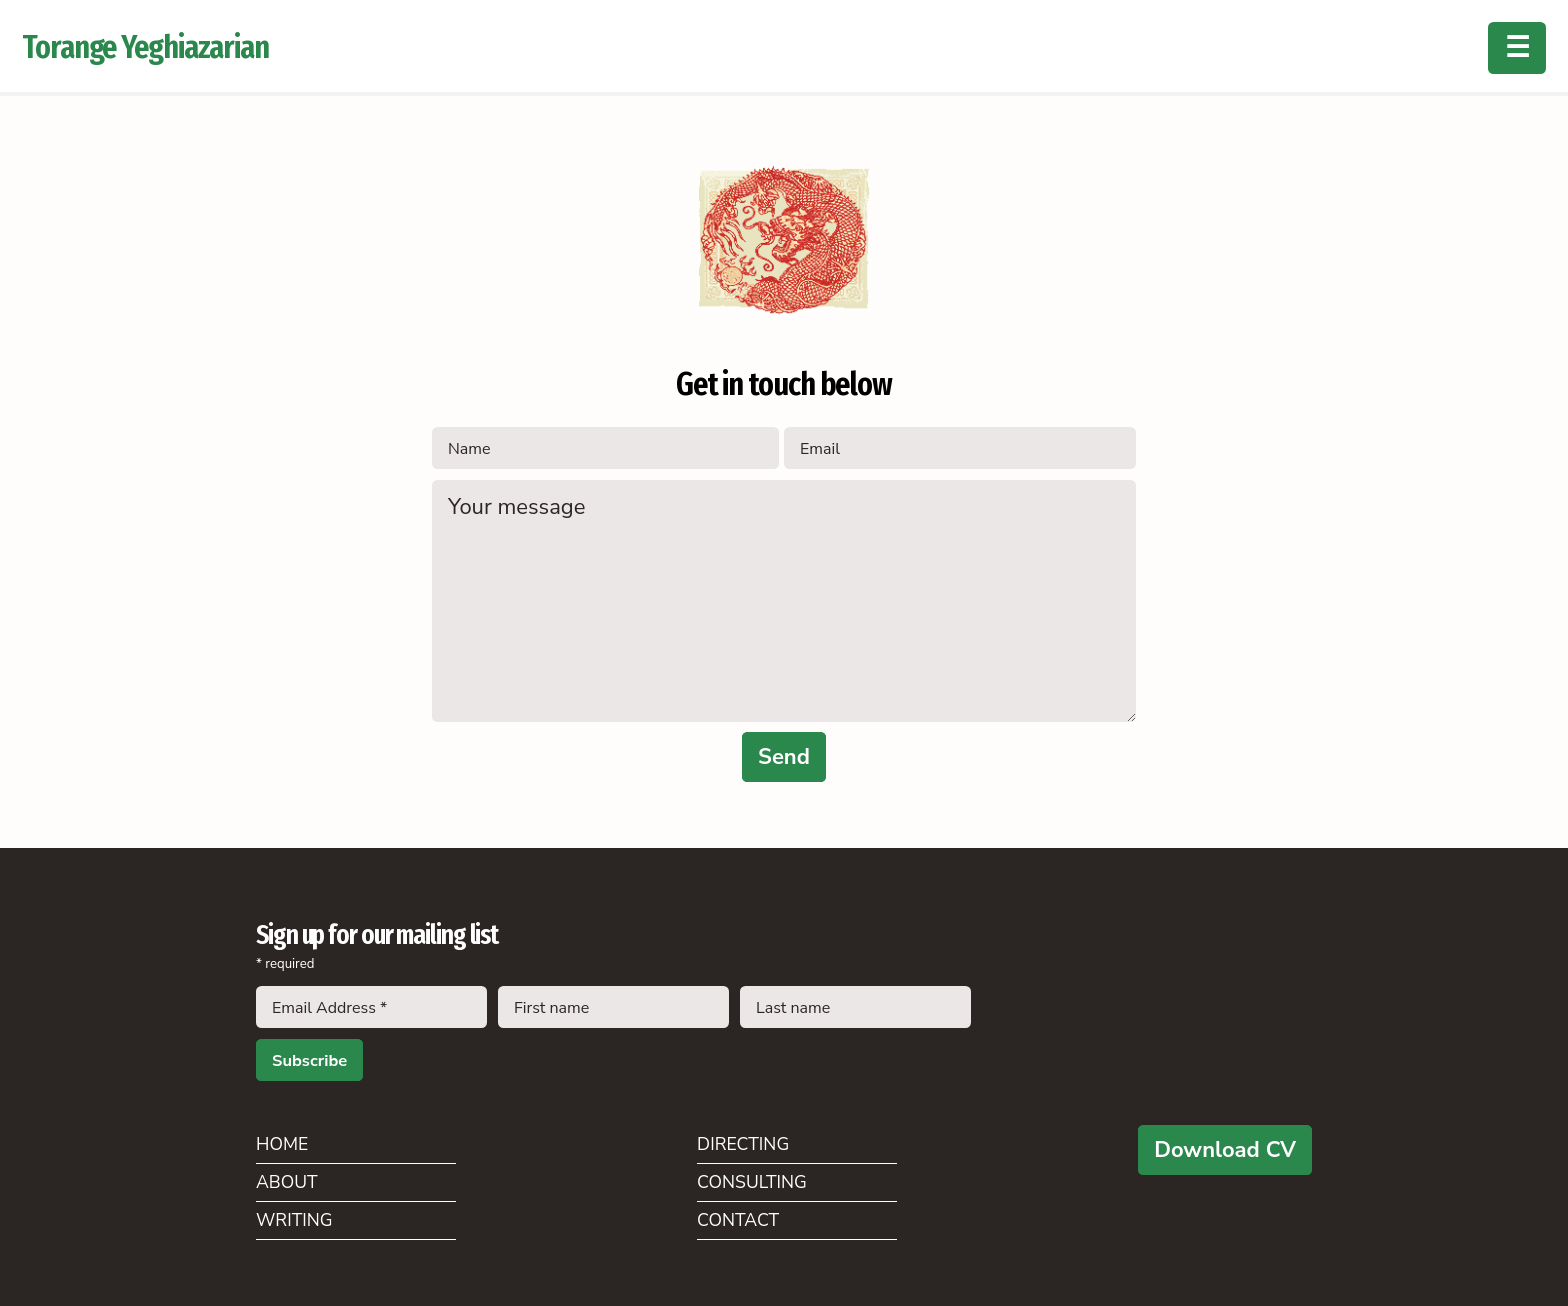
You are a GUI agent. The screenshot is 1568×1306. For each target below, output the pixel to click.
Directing (743, 1144)
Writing (294, 1220)
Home (282, 1144)
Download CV (1225, 1150)
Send (784, 757)
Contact (738, 1220)
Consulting (752, 1182)
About (287, 1182)
